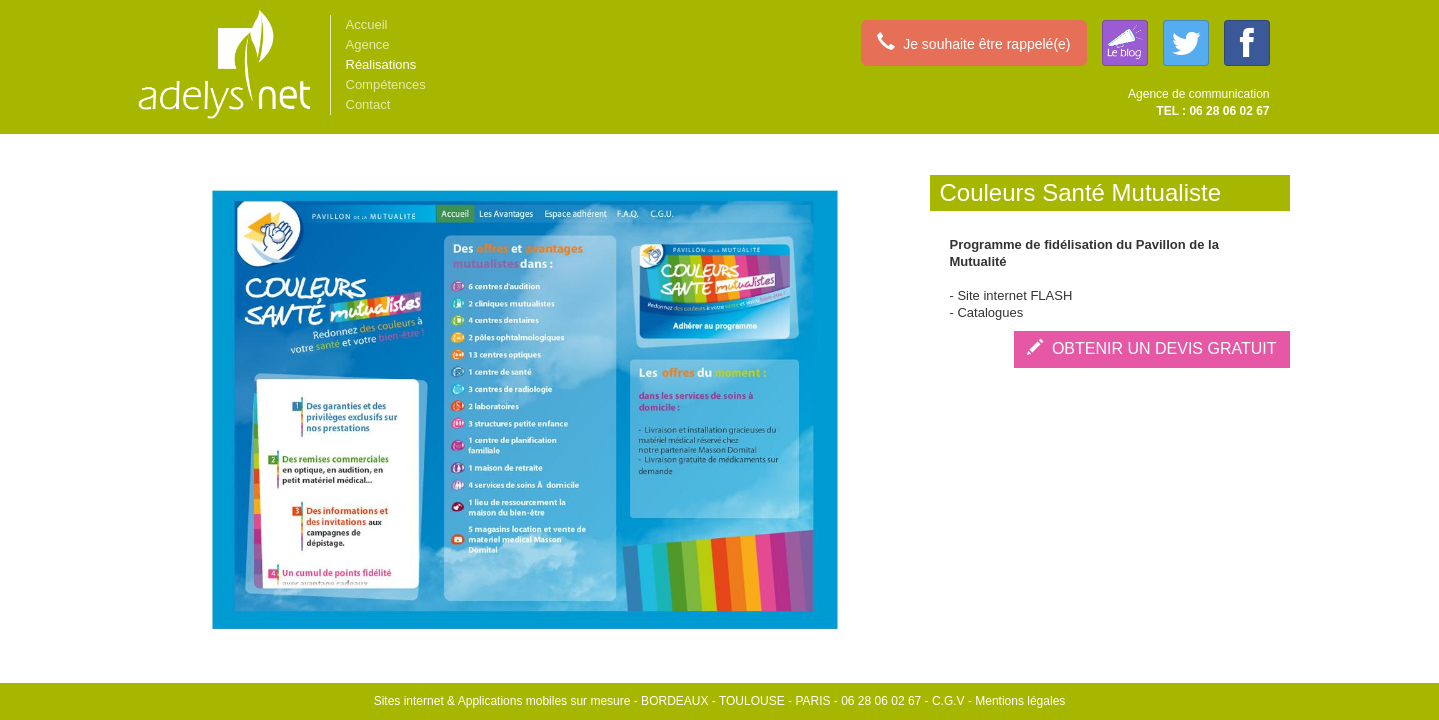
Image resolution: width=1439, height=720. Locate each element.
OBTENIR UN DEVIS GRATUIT (1152, 348)
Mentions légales (1020, 701)
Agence (368, 44)
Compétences (386, 84)
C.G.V (948, 701)
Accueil (367, 24)
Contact (368, 104)
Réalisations (381, 64)
